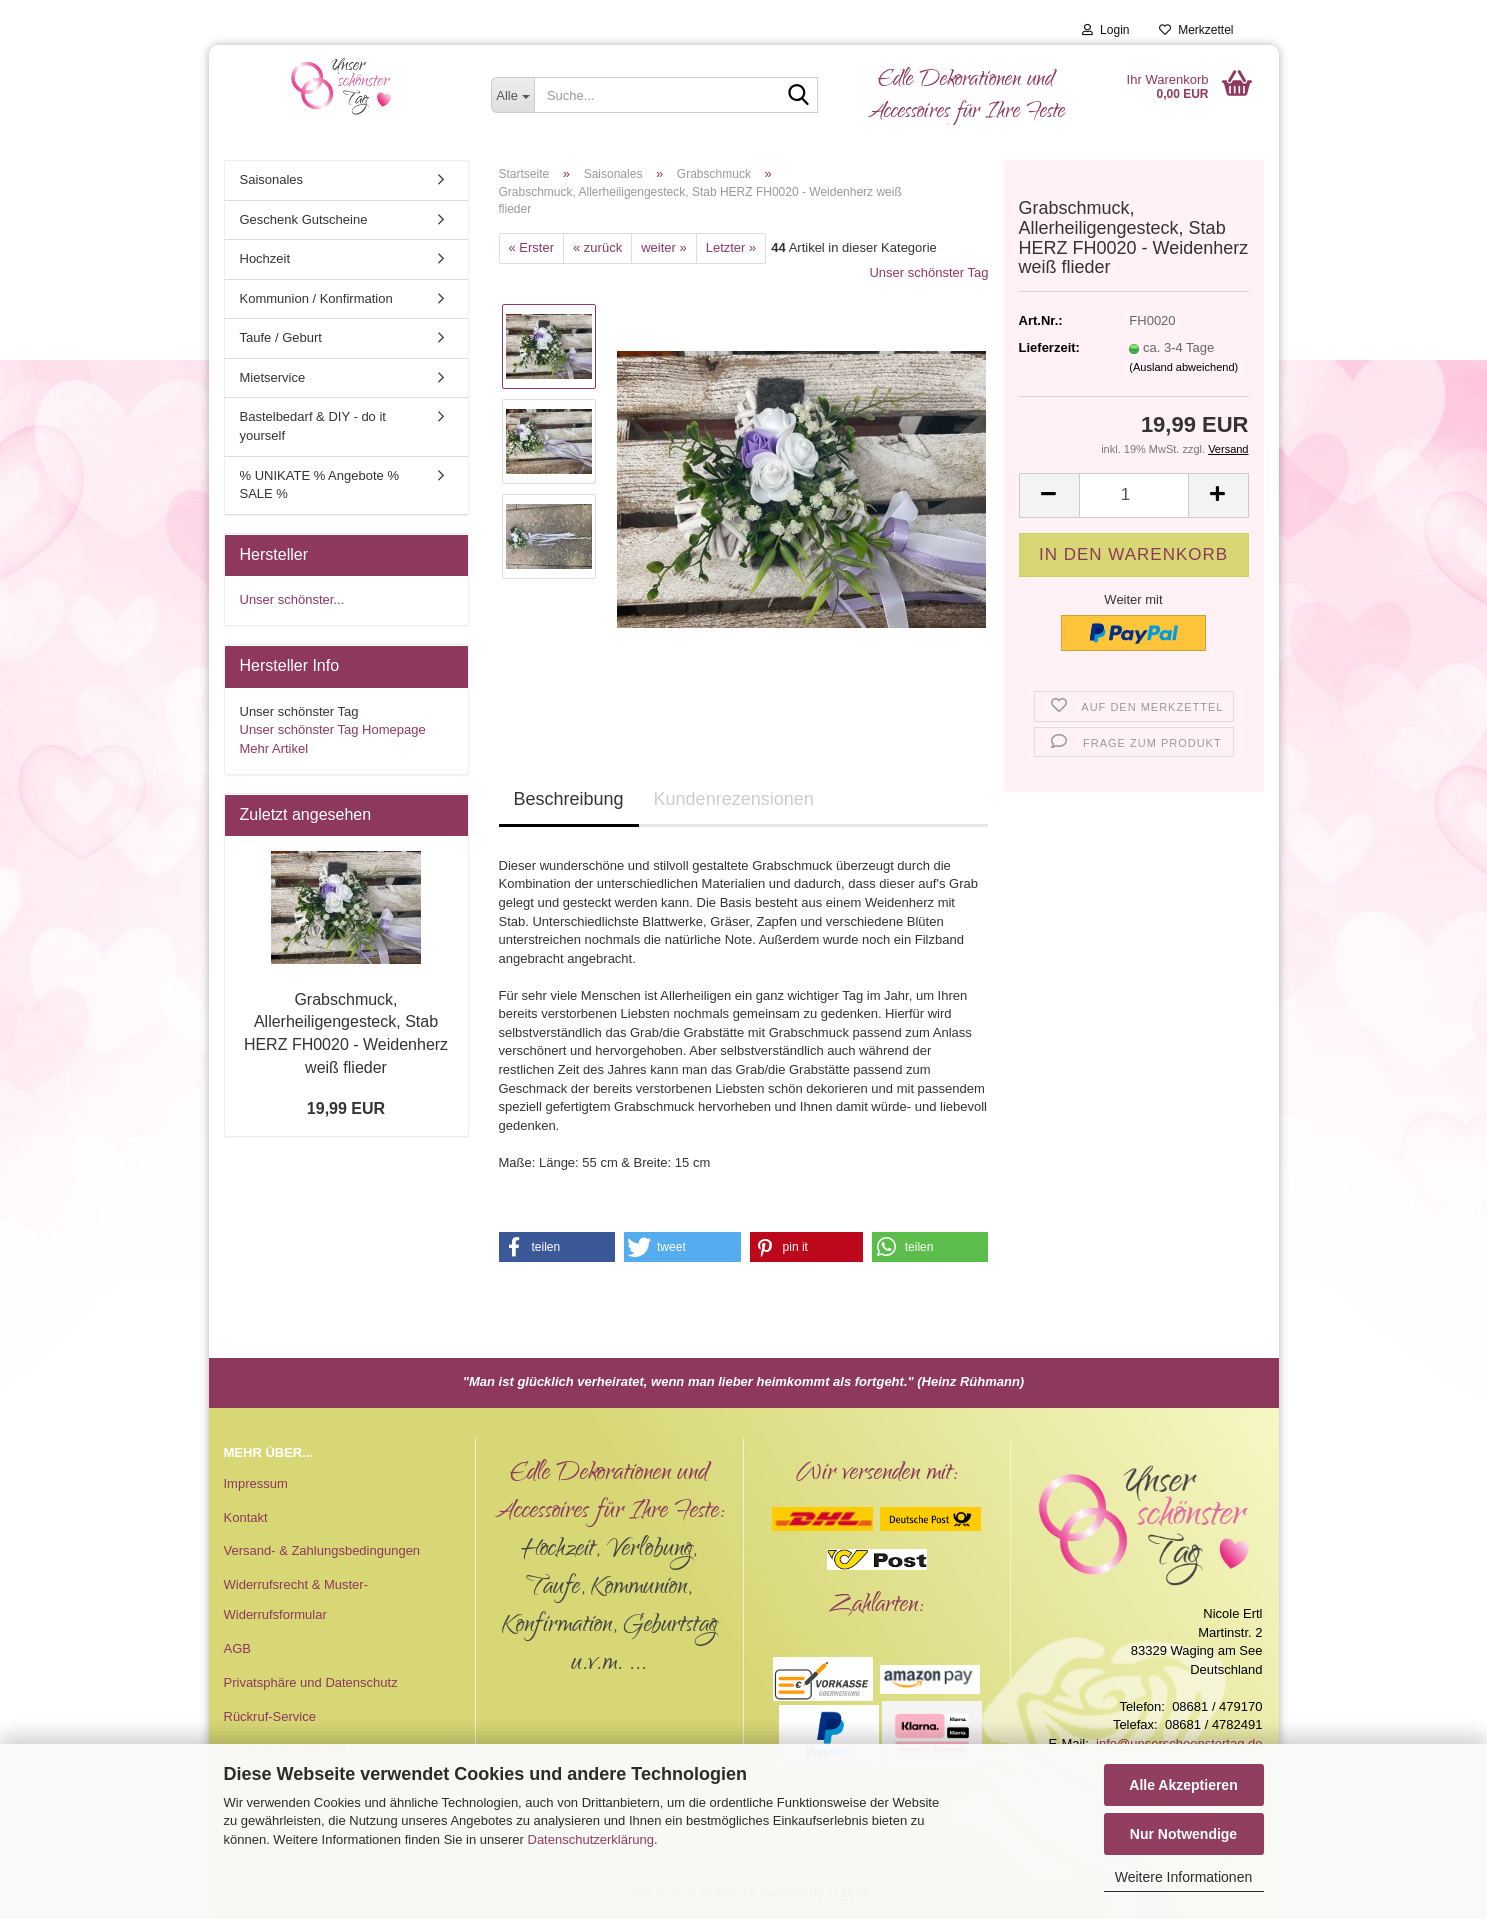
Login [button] (1105, 30)
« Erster (532, 247)
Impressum (256, 1483)
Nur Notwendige (1183, 1834)
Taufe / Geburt (281, 337)
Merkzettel (1196, 30)
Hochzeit (265, 258)
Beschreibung (569, 799)
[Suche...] (512, 95)
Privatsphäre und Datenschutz (311, 1682)
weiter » (664, 247)
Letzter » (731, 247)
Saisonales (272, 179)
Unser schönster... (292, 599)
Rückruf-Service (270, 1716)
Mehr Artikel (274, 748)
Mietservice (273, 377)
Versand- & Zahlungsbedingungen (322, 1550)
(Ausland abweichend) (1183, 367)
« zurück (597, 247)
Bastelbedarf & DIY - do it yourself (313, 426)
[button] (1049, 495)
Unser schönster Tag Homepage (333, 729)
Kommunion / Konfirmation (316, 298)
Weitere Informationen (1183, 1877)
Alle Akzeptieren (1183, 1785)
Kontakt (246, 1517)
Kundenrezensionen (734, 799)
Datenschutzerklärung (591, 1839)
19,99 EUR (346, 1108)
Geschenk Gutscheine (304, 219)
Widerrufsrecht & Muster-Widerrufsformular (296, 1599)
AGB (237, 1648)
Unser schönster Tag (928, 272)
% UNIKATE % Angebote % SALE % (319, 485)
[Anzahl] (1134, 495)
